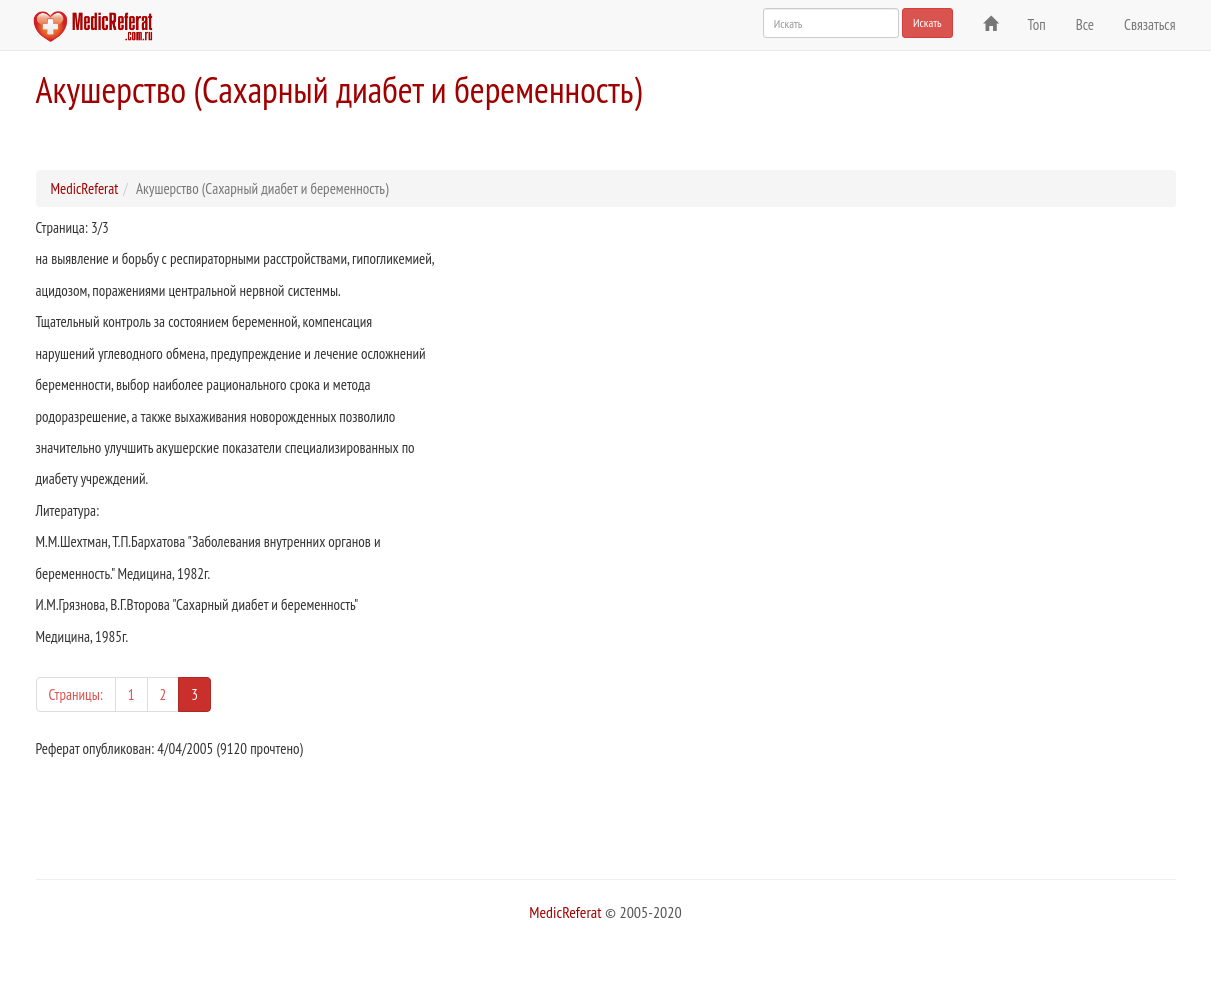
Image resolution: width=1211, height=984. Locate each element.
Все (1085, 24)
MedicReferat (85, 188)
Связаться (1149, 24)
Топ (1037, 24)
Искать (927, 22)
